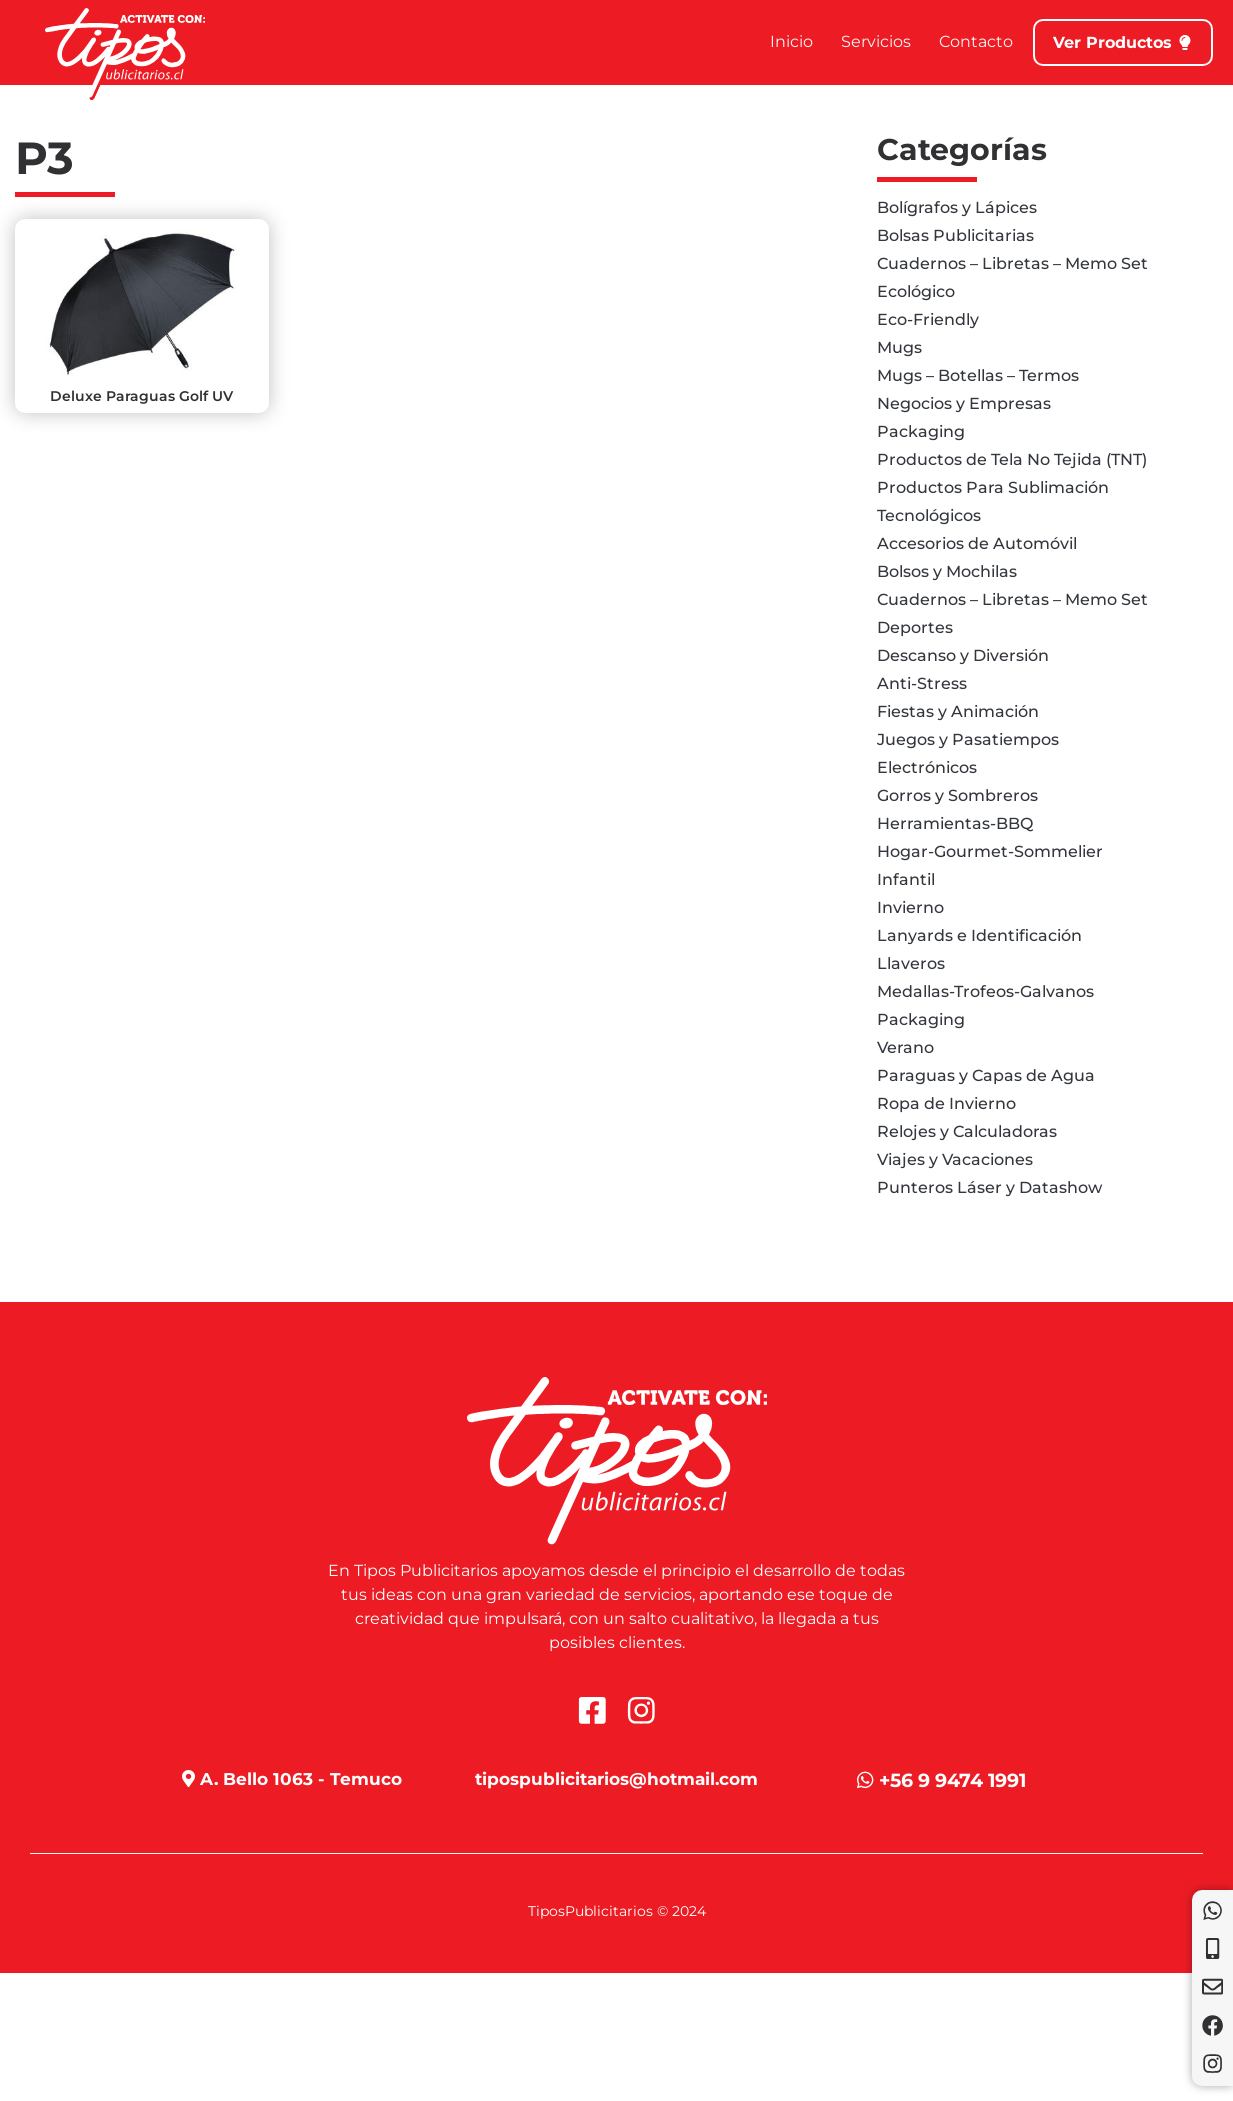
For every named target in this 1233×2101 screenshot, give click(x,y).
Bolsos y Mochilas (947, 571)
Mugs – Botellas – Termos (978, 375)
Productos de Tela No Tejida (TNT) (1012, 459)
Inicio (770, 41)
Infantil (906, 879)
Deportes (915, 627)
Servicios (855, 41)
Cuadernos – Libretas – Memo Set (1012, 263)
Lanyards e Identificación (979, 935)
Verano (905, 1047)
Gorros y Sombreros (957, 795)
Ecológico (916, 291)
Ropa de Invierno (946, 1103)
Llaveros (911, 963)
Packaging (921, 431)
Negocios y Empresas (964, 403)
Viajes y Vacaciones (955, 1159)
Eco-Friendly (928, 319)
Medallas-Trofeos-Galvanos (985, 991)
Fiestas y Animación (958, 711)
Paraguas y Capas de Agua (986, 1075)
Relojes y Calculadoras (967, 1131)
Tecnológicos (929, 515)
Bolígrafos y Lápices (957, 207)
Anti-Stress (922, 683)
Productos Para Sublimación (993, 487)
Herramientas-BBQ (955, 823)
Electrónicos (927, 767)
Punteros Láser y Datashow (989, 1187)
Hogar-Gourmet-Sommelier (990, 851)
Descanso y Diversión (963, 655)
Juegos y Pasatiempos (968, 739)
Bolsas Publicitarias (955, 235)
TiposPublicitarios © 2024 (617, 1912)
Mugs (899, 347)
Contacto (955, 41)
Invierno (910, 907)
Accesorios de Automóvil (977, 543)
